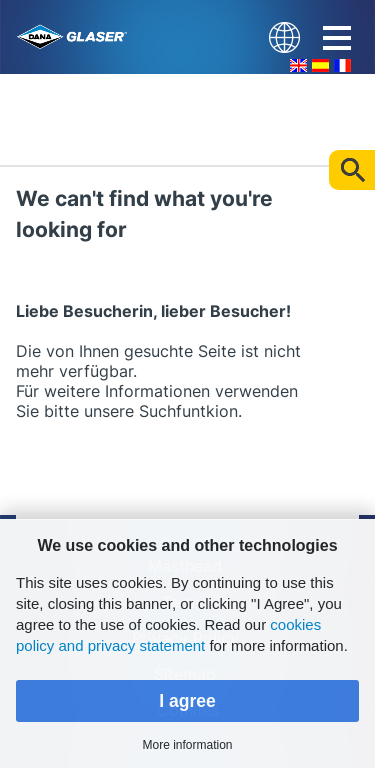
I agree (187, 701)
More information (187, 745)
